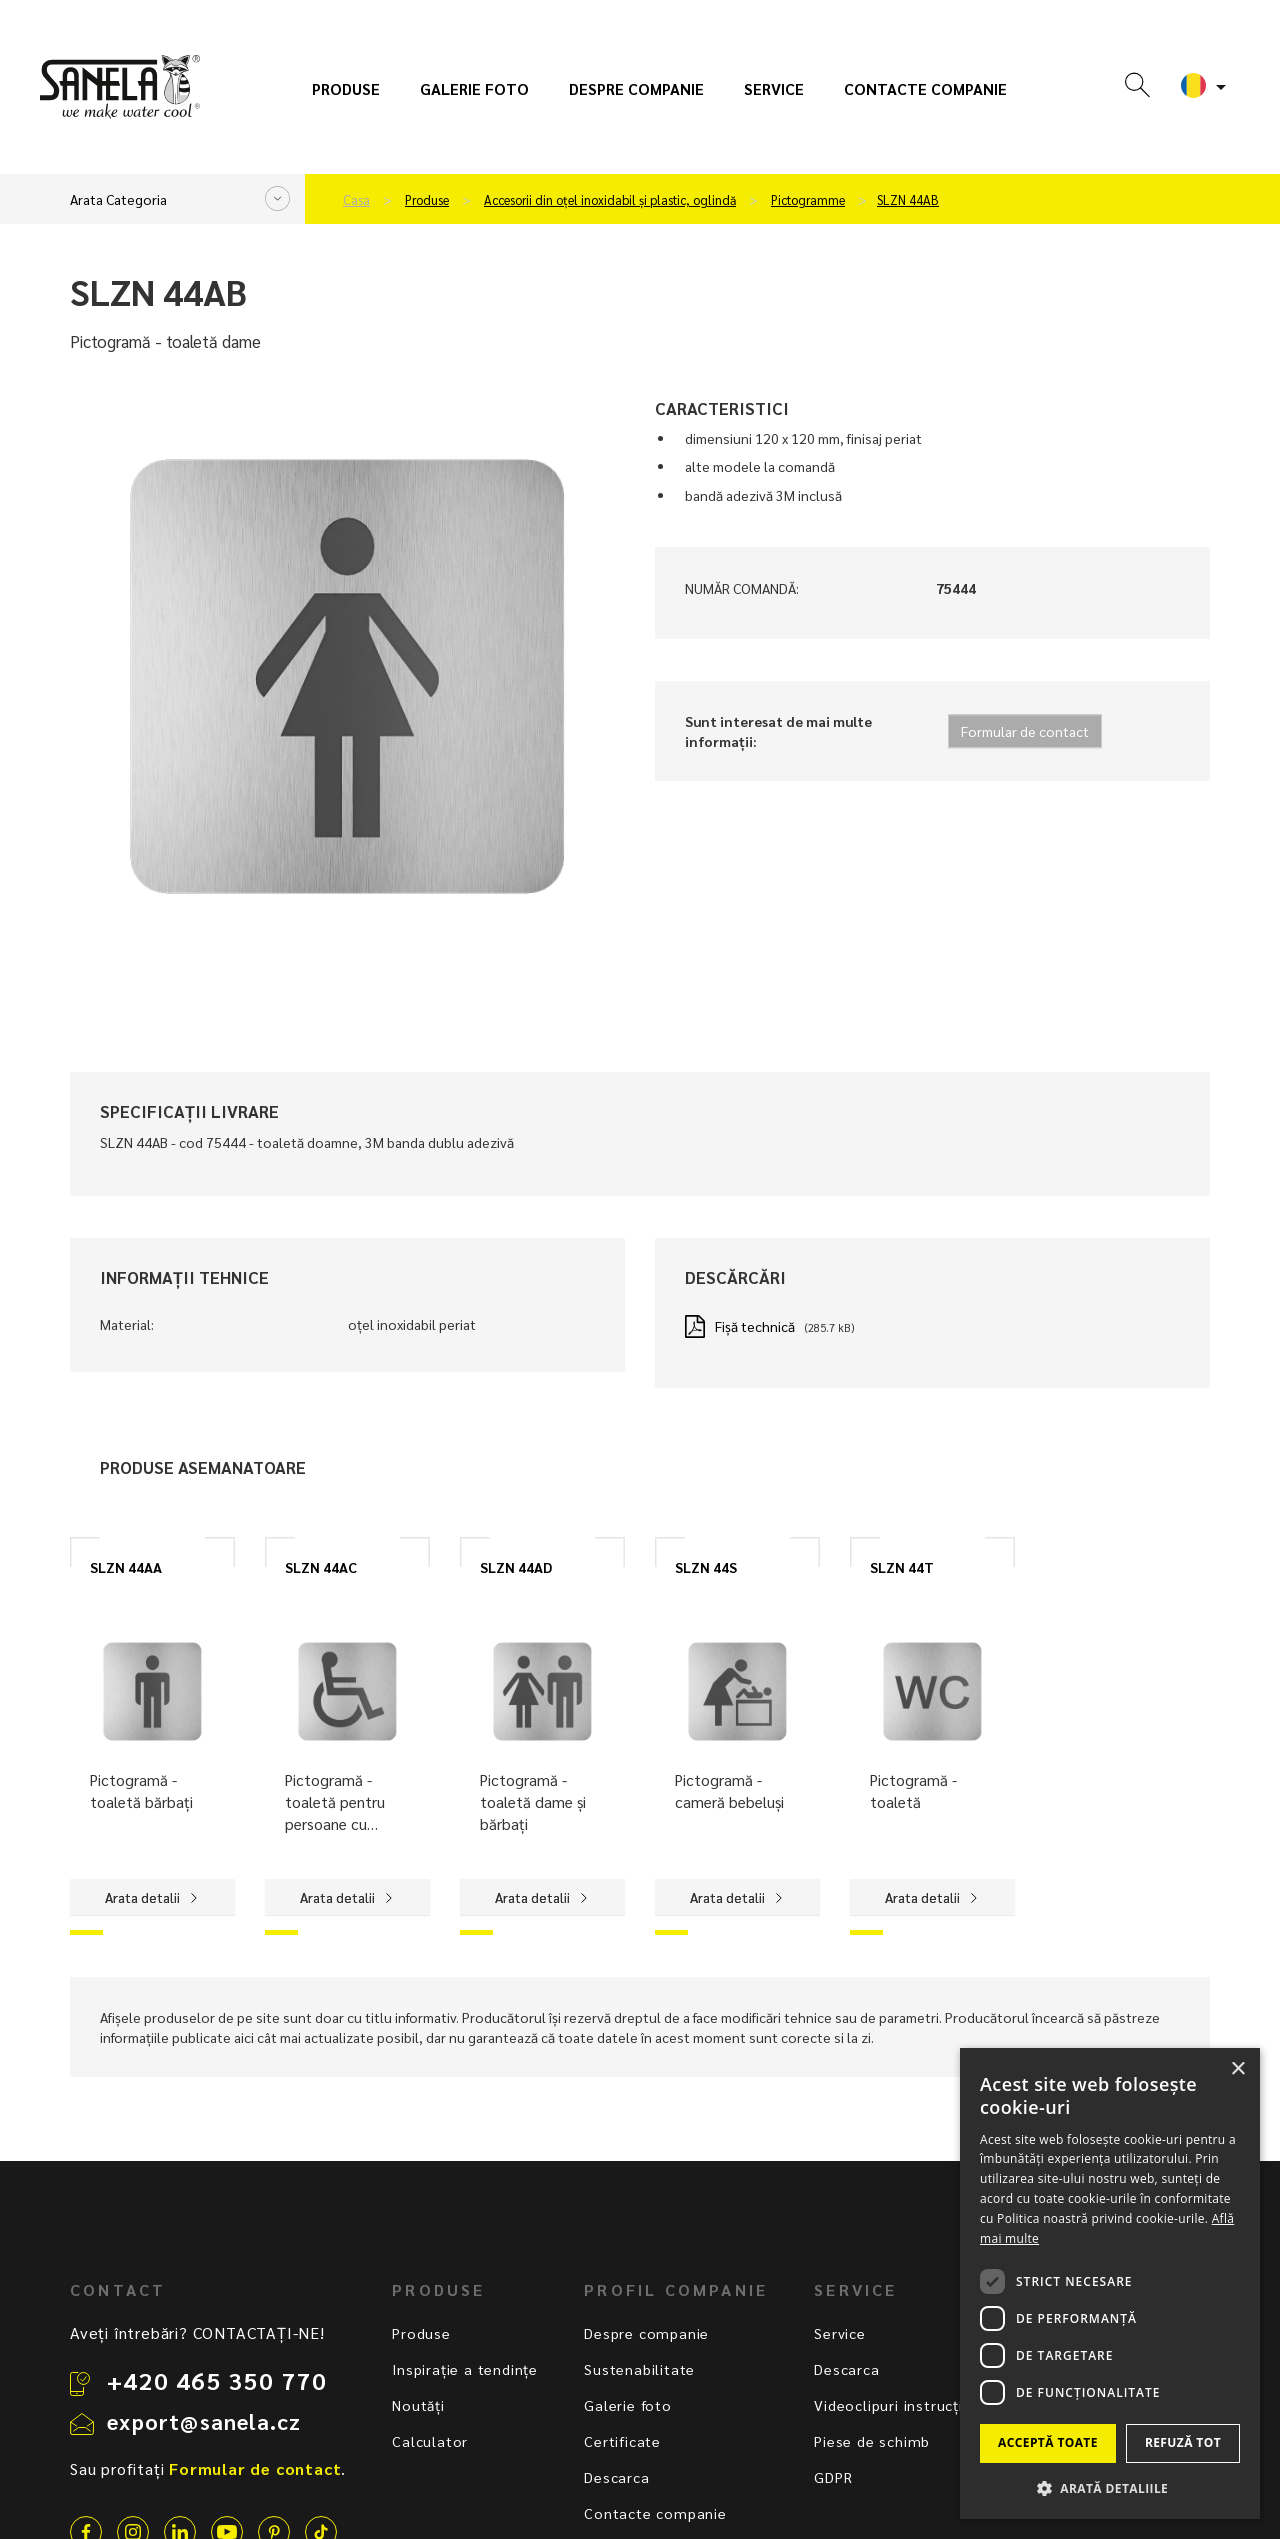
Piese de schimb (872, 2441)
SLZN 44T (902, 1567)
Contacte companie (925, 89)
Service (774, 89)
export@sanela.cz (204, 2421)
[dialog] (1110, 2283)
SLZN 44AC (321, 1567)
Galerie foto (474, 89)
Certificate (622, 2441)
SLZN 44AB (908, 200)
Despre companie (636, 89)
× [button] (1237, 2069)
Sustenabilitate (639, 2369)
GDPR (833, 2477)
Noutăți (418, 2405)
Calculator (430, 2441)
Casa (356, 200)
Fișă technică (755, 1326)
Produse (346, 89)
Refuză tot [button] (1183, 2442)
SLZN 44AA (126, 1567)
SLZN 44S (706, 1567)
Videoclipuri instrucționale (909, 2405)
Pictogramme (808, 200)
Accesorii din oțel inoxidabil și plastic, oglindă (610, 200)
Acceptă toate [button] (1048, 2442)
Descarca (616, 2477)
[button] (1110, 2487)
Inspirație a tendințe (465, 2369)
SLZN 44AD (516, 1567)
